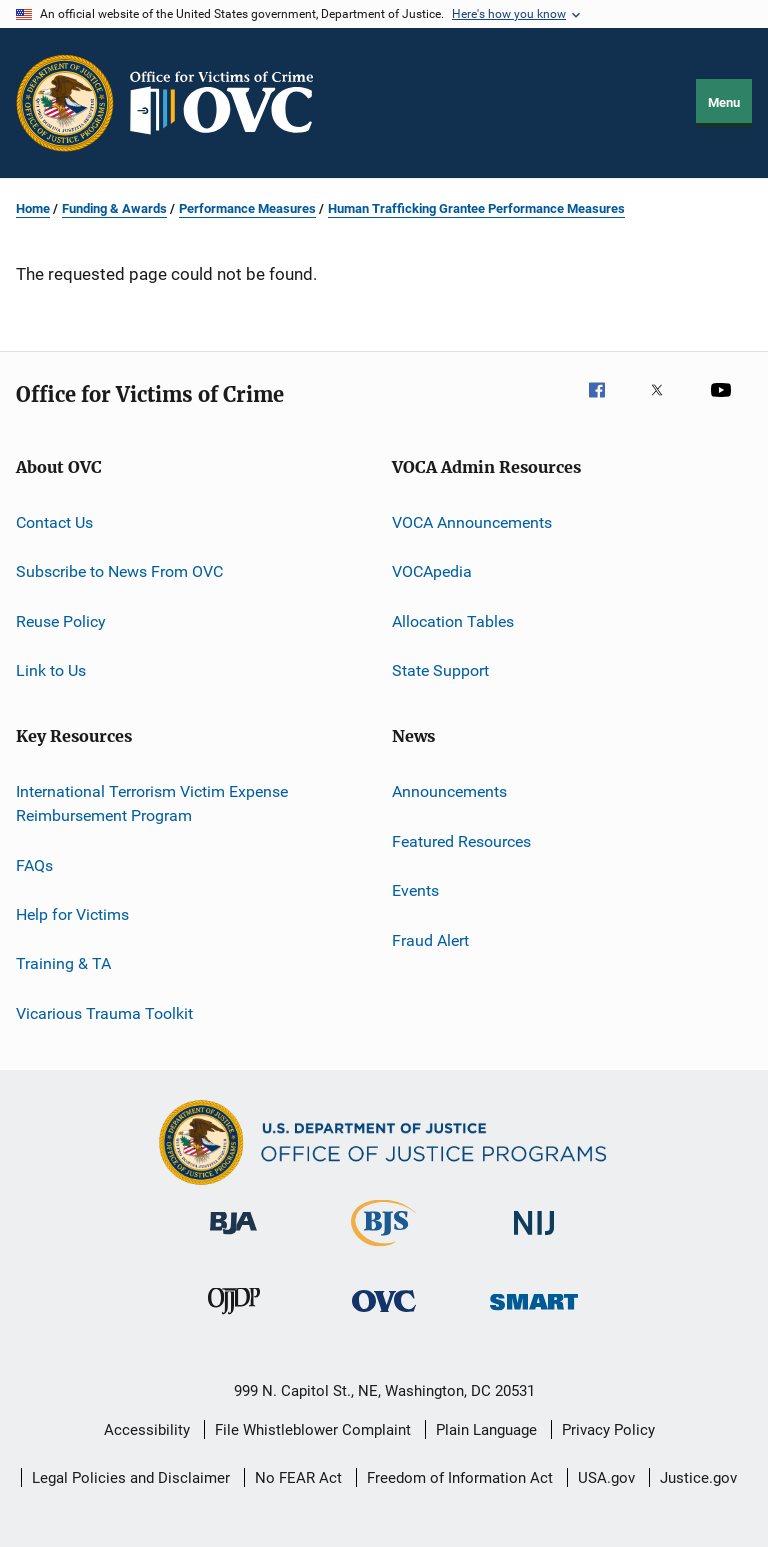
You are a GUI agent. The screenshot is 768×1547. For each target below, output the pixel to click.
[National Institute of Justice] (534, 1238)
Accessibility (147, 1430)
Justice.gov (698, 1478)
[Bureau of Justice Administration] (233, 1238)
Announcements (449, 791)
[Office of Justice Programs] (65, 103)
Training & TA (63, 963)
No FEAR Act (298, 1478)
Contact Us (54, 522)
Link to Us (51, 670)
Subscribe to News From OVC (119, 571)
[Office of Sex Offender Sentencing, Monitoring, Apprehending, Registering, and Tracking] (534, 1313)
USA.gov (606, 1478)
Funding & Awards (114, 208)
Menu (724, 102)
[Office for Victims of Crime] (384, 1315)
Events (415, 890)
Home (33, 208)
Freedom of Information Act (460, 1478)
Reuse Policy (61, 621)
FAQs (34, 864)
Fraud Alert (430, 939)
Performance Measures (247, 208)
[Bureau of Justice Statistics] (383, 1250)
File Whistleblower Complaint (313, 1430)
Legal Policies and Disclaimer (131, 1478)
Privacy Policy (608, 1430)
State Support (440, 670)
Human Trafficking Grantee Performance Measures (476, 208)
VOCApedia (432, 571)
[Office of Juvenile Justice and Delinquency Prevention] (234, 1318)
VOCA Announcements (472, 522)
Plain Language (486, 1430)
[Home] (230, 103)
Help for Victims (72, 914)
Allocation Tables (453, 621)
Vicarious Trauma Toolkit (104, 1012)
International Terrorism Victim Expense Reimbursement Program (152, 803)
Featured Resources (461, 841)
